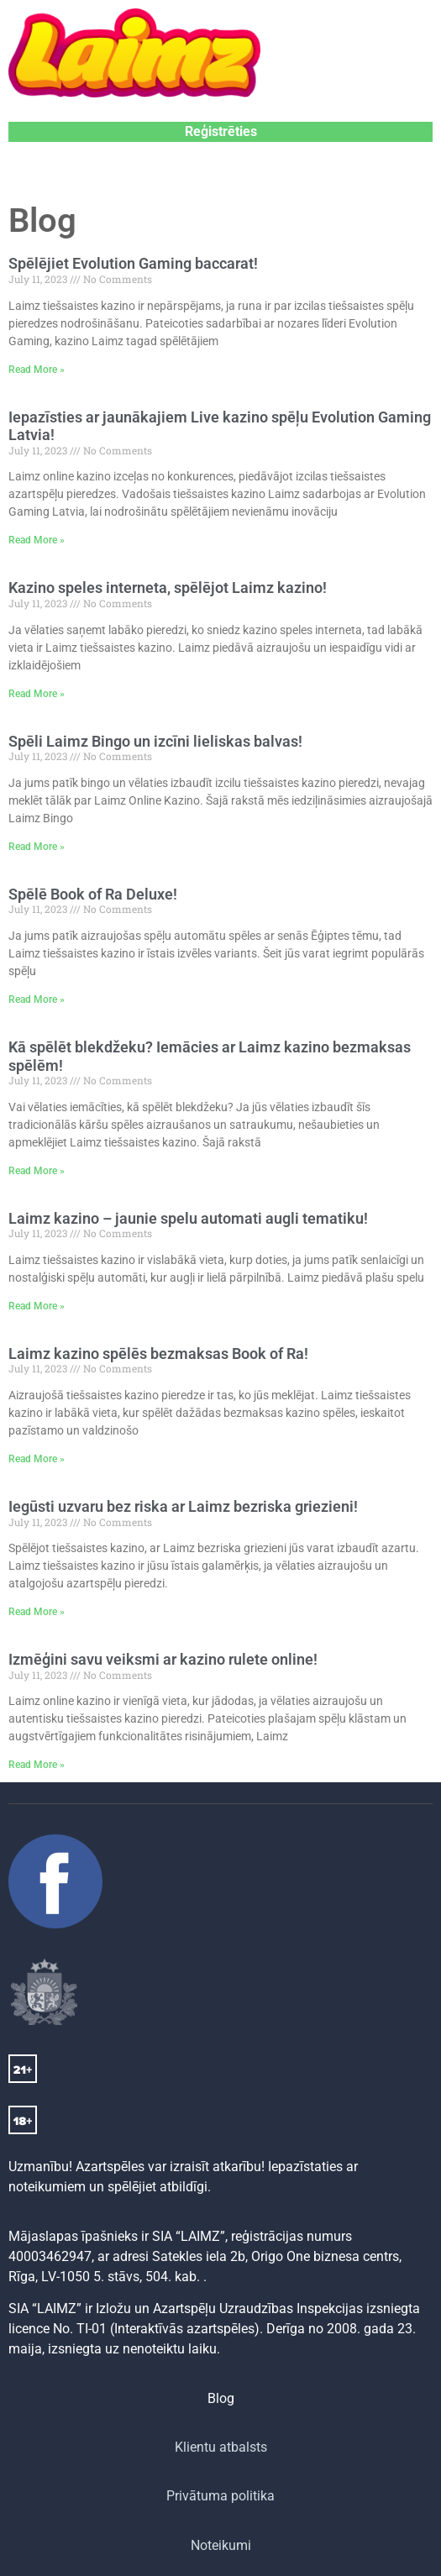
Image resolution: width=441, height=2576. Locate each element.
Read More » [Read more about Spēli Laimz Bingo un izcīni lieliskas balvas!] (36, 847)
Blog (220, 2398)
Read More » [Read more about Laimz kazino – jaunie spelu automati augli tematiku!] (36, 1306)
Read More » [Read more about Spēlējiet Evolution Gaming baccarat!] (36, 369)
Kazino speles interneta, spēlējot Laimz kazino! (167, 587)
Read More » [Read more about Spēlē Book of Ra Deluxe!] (36, 999)
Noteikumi (221, 2545)
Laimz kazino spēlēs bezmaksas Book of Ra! (158, 1353)
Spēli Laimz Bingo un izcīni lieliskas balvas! (155, 741)
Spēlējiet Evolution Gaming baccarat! (133, 263)
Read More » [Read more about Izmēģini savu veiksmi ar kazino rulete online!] (36, 1765)
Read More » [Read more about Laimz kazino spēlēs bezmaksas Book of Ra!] (36, 1459)
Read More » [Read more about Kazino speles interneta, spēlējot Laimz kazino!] (36, 694)
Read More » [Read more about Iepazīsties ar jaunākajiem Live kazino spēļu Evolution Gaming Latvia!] (36, 540)
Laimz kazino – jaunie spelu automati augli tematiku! (188, 1218)
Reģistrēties (221, 131)
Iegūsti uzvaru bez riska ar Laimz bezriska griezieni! (183, 1506)
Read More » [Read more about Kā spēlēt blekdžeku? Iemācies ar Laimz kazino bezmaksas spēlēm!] (36, 1171)
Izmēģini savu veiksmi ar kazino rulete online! (163, 1659)
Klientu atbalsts (221, 2447)
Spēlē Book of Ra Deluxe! (92, 894)
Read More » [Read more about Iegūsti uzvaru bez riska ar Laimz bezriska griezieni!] (36, 1612)
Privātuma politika (220, 2496)
